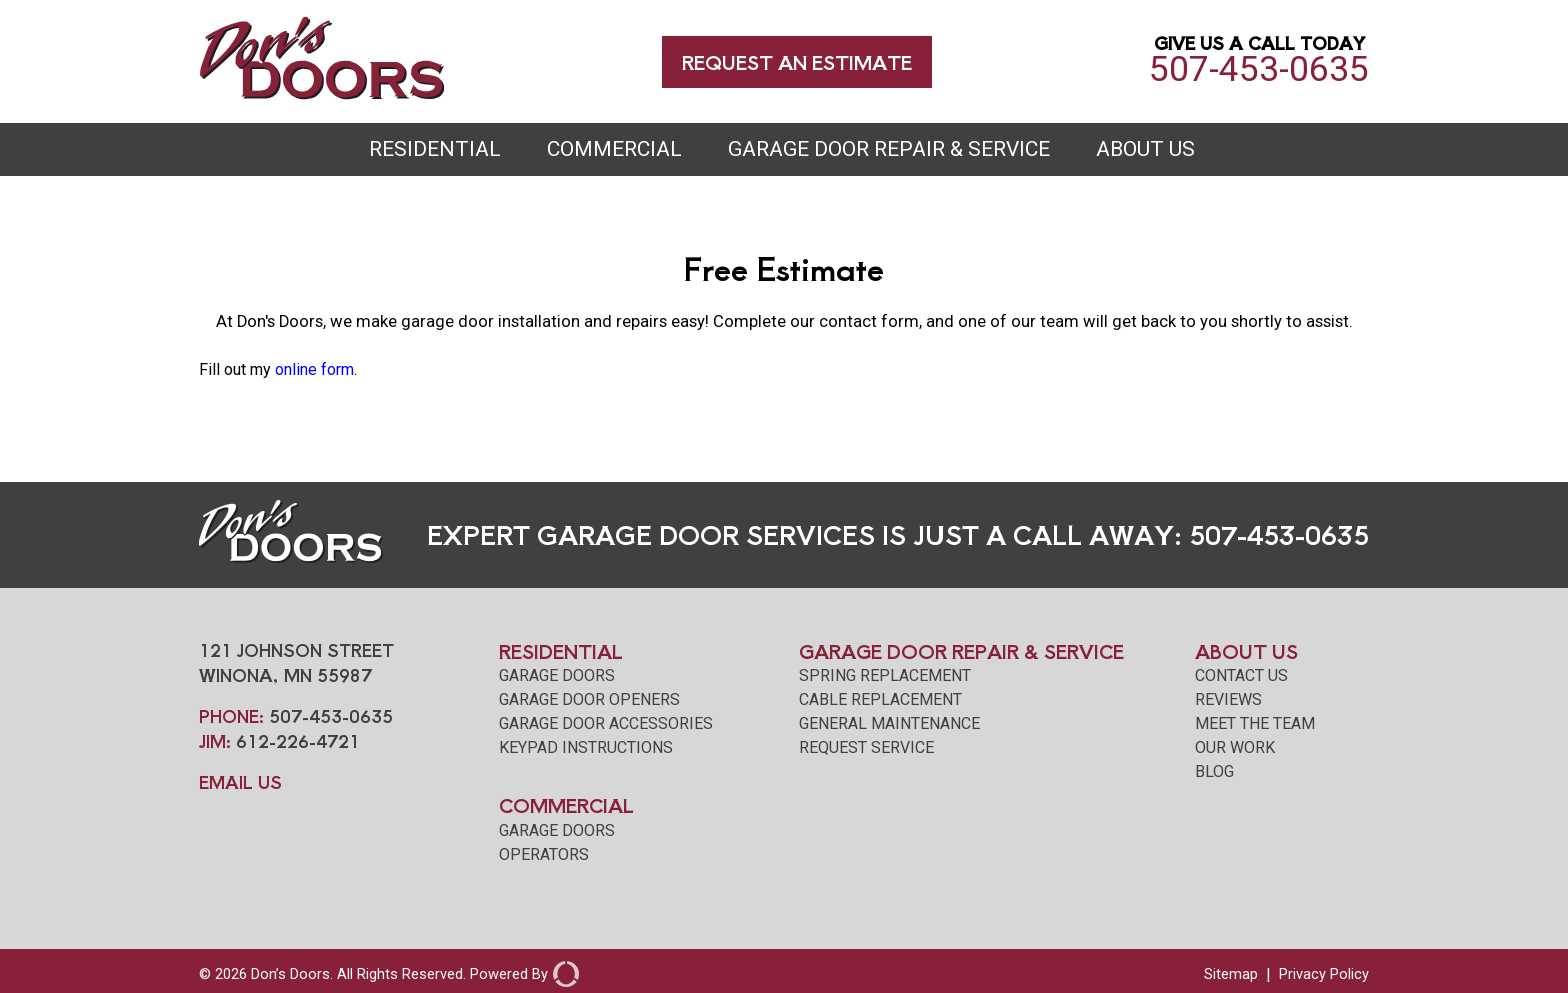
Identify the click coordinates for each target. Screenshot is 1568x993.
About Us (1145, 149)
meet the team (1255, 723)
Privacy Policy (1324, 974)
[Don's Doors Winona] (322, 94)
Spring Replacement (885, 675)
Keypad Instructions (586, 747)
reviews (1228, 699)
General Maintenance (889, 723)
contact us (1241, 675)
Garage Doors (557, 675)
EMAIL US (240, 782)
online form (314, 369)
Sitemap (1231, 974)
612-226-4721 (298, 741)
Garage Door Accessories (606, 723)
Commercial (614, 149)
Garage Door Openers (589, 699)
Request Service (866, 747)
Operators (544, 854)
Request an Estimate (797, 61)
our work (1235, 747)
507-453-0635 (1259, 62)
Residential (435, 149)
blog (1214, 771)
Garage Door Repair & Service (889, 149)
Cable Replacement (880, 699)
